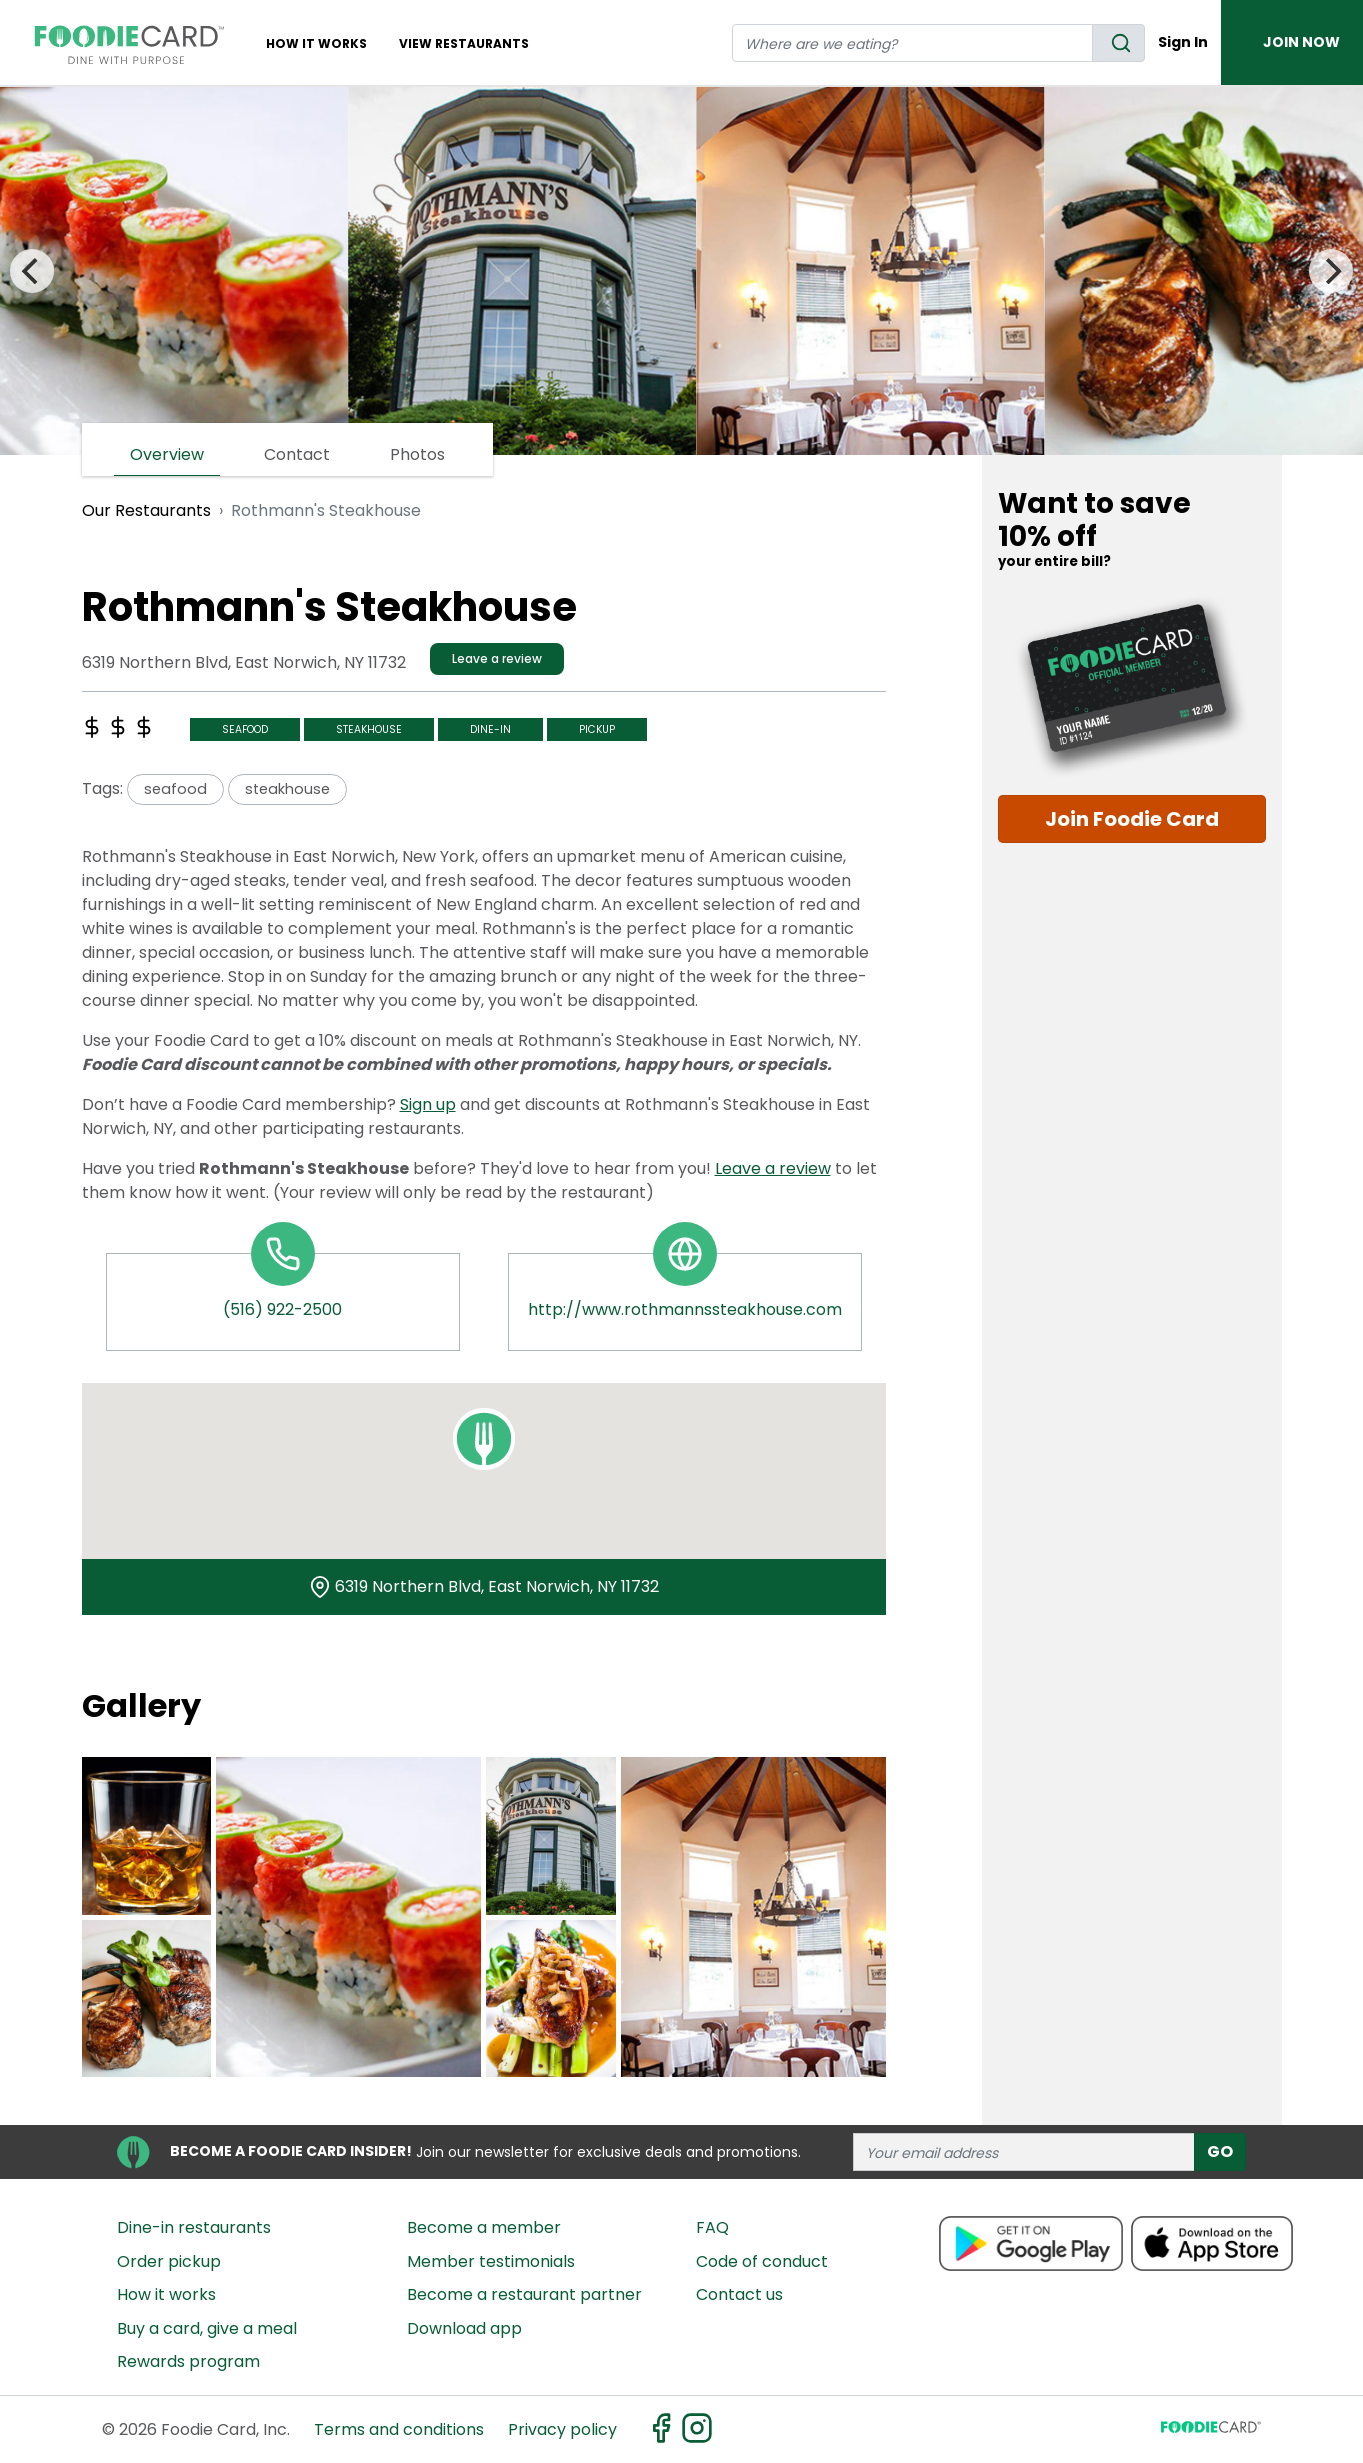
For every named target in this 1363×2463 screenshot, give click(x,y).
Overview (167, 454)
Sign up (428, 1104)
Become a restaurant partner (524, 2294)
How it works (166, 2294)
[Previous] (32, 271)
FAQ (712, 2227)
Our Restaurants (146, 510)
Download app (464, 2328)
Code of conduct (762, 2261)
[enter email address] (1024, 2152)
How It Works (316, 43)
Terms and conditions (399, 2429)
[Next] (1331, 271)
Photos (417, 454)
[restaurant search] (912, 43)
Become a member (484, 2227)
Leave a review (497, 658)
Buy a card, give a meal (207, 2328)
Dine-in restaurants (194, 2227)
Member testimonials (491, 2261)
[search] (1118, 43)
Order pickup (169, 2261)
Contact (297, 454)
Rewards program (188, 2361)
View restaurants (464, 43)
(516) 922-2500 (282, 1309)
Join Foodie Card (1132, 819)
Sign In (1183, 42)
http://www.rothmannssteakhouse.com (685, 1309)
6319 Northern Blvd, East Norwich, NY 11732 (497, 1586)
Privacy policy (562, 2429)
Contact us (739, 2294)
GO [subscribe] (1220, 2151)
